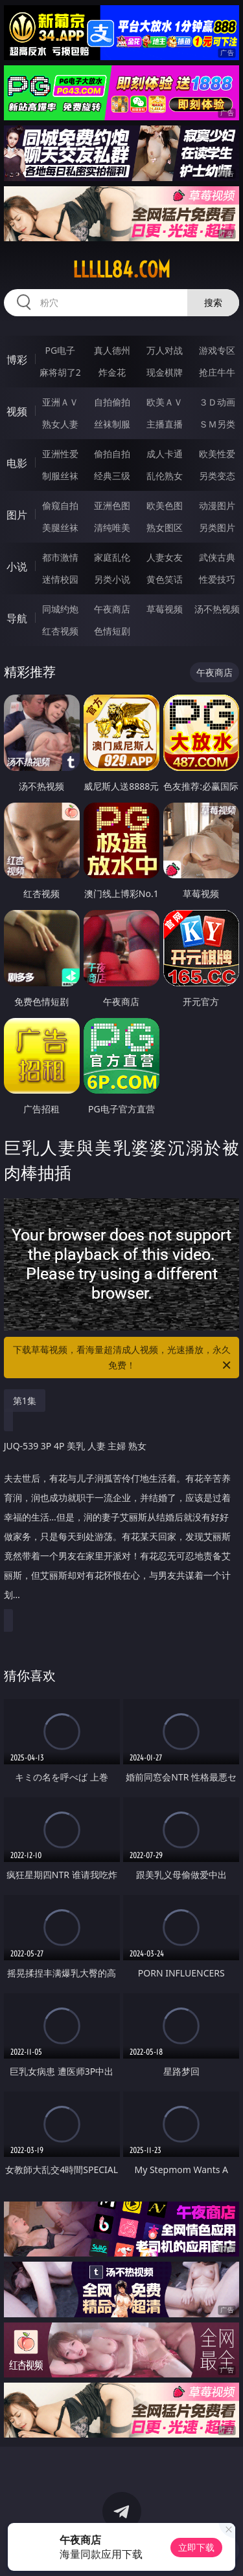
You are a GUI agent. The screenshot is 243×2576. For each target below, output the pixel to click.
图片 (16, 515)
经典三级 (112, 476)
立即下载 (196, 2547)
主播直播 (164, 424)
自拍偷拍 (112, 402)
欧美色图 (164, 505)
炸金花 (112, 372)
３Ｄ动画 (217, 402)
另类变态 (217, 476)
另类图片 (217, 527)
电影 (16, 463)
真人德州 (112, 350)
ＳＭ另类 (217, 424)
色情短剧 (112, 631)
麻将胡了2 (60, 372)
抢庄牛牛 (217, 372)
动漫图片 (217, 505)
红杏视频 (60, 631)
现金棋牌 (164, 372)
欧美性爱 (217, 454)
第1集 (24, 1400)
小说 (16, 566)
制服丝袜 (60, 476)
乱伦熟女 (164, 476)
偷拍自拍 (112, 454)
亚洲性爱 (60, 454)
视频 (16, 411)
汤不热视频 (217, 609)
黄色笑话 (164, 579)
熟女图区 (164, 527)
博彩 (16, 359)
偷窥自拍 (60, 505)
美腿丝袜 (60, 527)
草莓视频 (164, 609)
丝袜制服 (112, 424)
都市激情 (60, 557)
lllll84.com (121, 270)
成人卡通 (164, 454)
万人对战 (164, 350)
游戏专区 (217, 350)
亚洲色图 (112, 505)
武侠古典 (217, 557)
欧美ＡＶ (164, 402)
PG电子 (60, 350)
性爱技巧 (217, 579)
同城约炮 (60, 609)
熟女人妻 (60, 424)
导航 (16, 618)
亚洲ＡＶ (60, 402)
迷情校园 (60, 579)
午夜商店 (112, 609)
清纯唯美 (112, 527)
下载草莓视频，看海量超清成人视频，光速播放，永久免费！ (123, 1358)
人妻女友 (164, 557)
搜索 (213, 302)
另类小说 (112, 579)
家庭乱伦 (112, 557)
